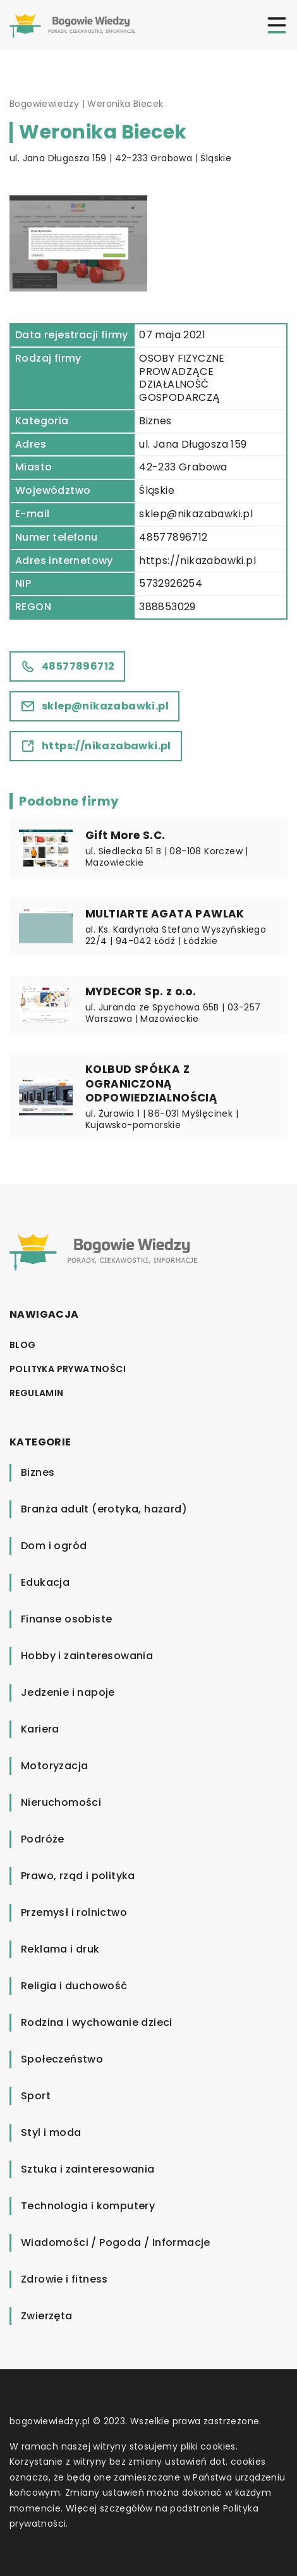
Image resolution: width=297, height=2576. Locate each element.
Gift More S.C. (125, 835)
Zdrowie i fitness (64, 2279)
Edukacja (45, 1582)
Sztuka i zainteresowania (88, 2169)
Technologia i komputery (88, 2206)
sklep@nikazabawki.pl (196, 513)
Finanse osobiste (66, 1619)
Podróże (42, 1839)
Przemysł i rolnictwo (74, 1912)
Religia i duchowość (74, 1985)
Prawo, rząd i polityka (78, 1875)
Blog (22, 1345)
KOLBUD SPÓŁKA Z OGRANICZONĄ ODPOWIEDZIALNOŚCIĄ (151, 1083)
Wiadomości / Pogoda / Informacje (115, 2242)
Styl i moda (51, 2132)
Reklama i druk (60, 1949)
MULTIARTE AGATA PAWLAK (165, 914)
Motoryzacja (54, 1765)
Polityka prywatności (67, 1369)
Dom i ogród (54, 1545)
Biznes (155, 421)
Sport (36, 2095)
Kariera (40, 1729)
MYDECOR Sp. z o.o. (140, 991)
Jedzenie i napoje (68, 1692)
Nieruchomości (61, 1802)
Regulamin (36, 1393)
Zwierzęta (47, 2316)
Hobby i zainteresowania (87, 1655)
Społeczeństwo (62, 2059)
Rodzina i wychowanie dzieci (97, 2022)
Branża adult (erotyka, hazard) (104, 1509)
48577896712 (173, 537)
